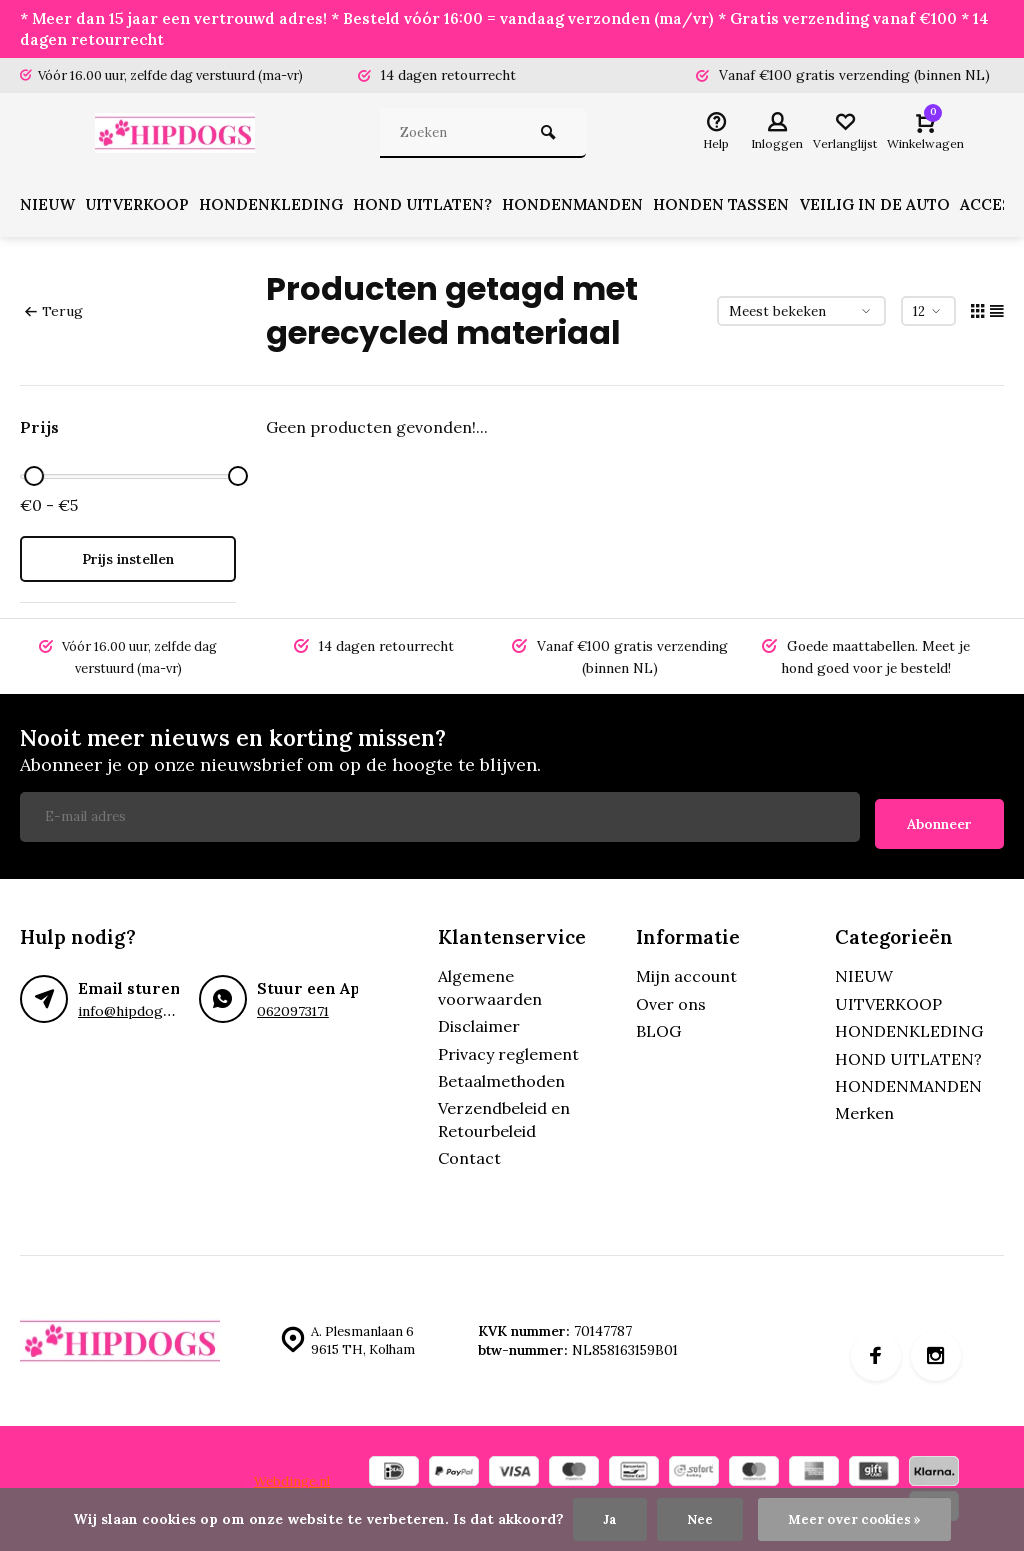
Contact (469, 1154)
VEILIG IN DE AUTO (898, 208)
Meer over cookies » (855, 1519)
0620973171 (293, 1007)
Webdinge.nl (293, 1476)
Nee (697, 1519)
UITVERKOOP (143, 208)
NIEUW (49, 208)
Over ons (671, 1000)
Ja (606, 1519)
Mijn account (686, 972)
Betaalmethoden (501, 1077)
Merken (864, 1109)
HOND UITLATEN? (438, 208)
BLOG (658, 1027)
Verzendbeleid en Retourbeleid (504, 1115)
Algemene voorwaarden (490, 983)
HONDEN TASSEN (742, 208)
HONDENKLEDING (282, 208)
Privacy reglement (508, 1049)
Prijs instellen (128, 562)
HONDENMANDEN (591, 208)
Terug (53, 313)
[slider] (34, 478)
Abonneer (939, 819)
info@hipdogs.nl (130, 1007)
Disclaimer (479, 1022)
